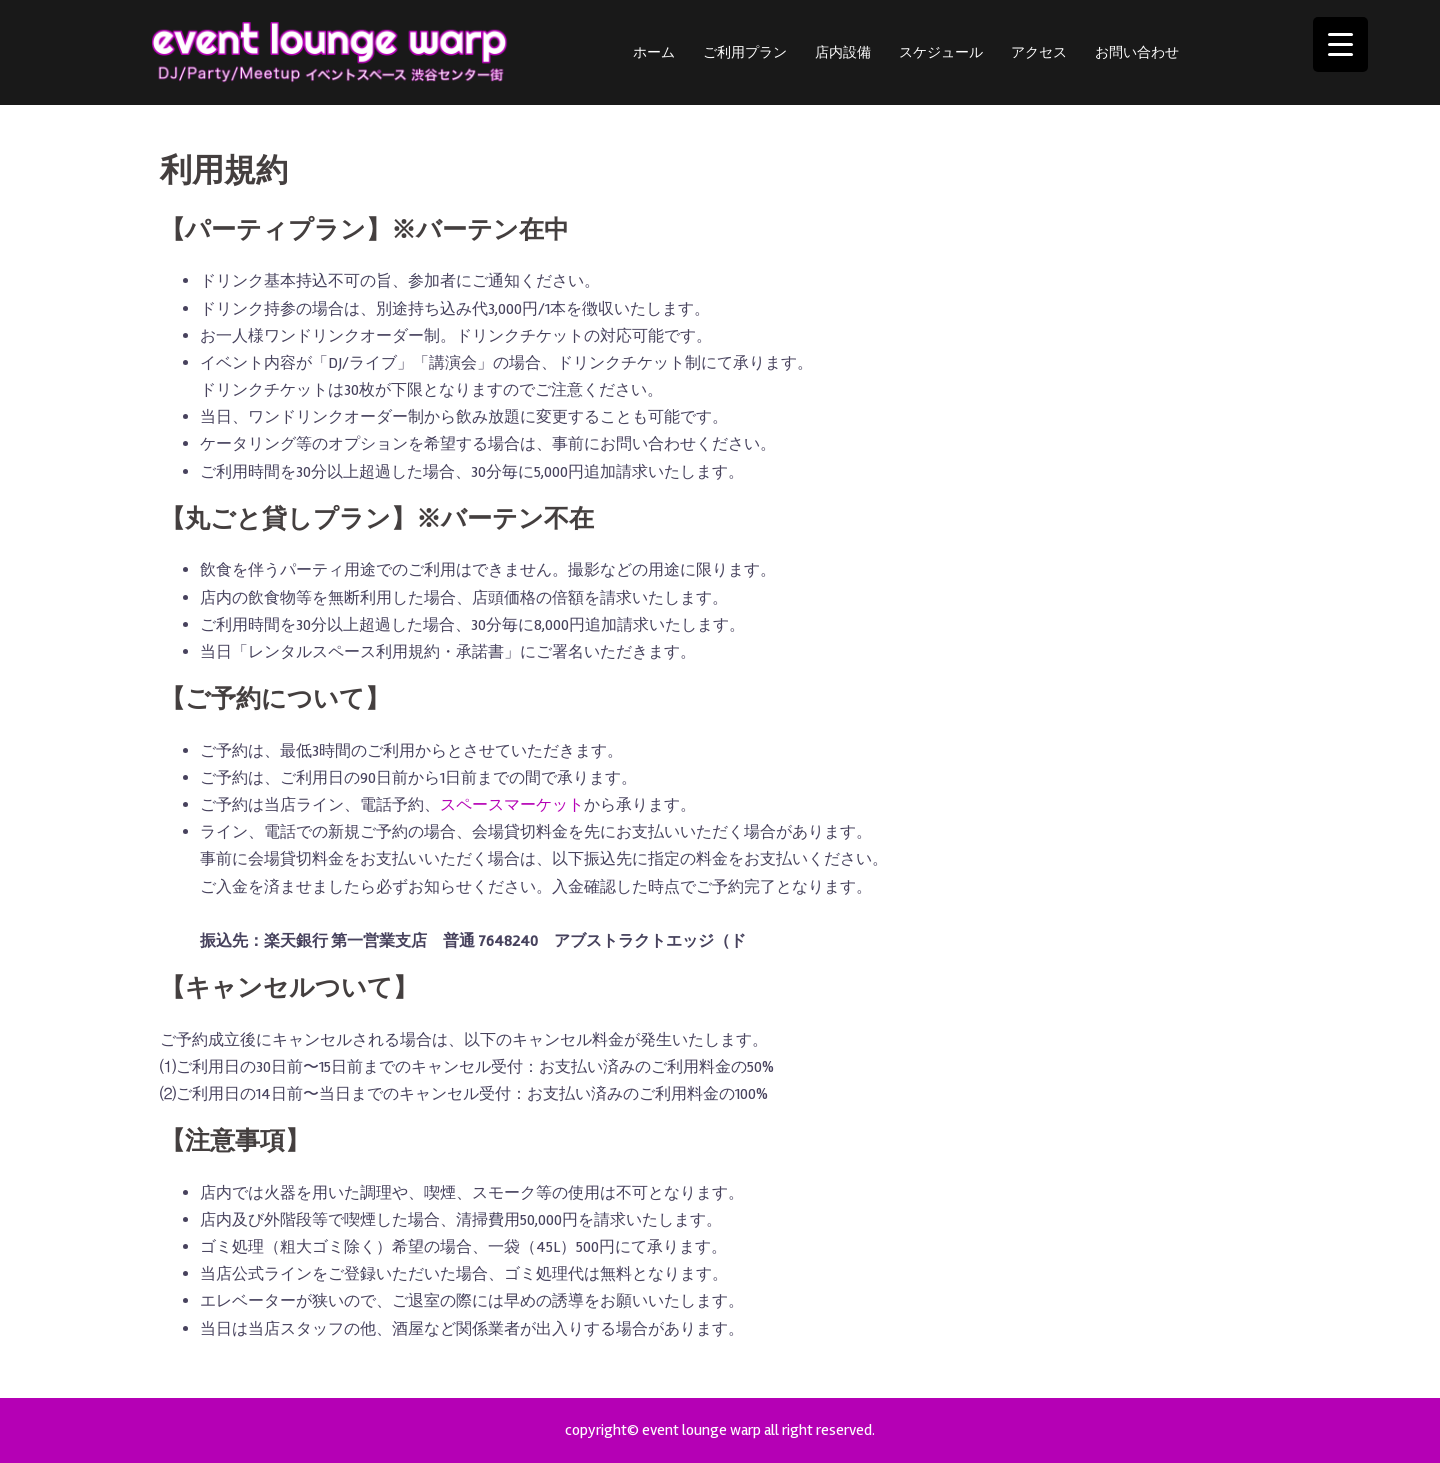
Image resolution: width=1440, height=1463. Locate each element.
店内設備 (843, 52)
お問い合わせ (1137, 52)
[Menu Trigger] (1340, 44)
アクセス (1039, 52)
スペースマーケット (512, 805)
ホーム (654, 52)
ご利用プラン (745, 52)
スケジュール (941, 52)
